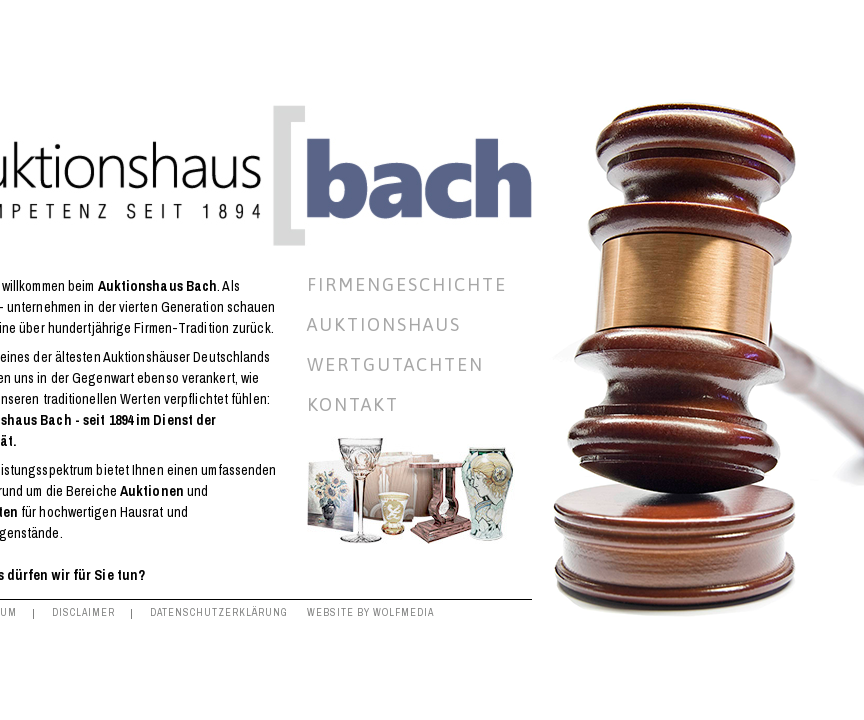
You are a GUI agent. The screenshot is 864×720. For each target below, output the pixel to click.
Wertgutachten (395, 365)
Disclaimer (83, 612)
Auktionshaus (384, 325)
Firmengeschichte (407, 285)
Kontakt (353, 405)
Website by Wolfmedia (370, 612)
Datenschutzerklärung (219, 612)
